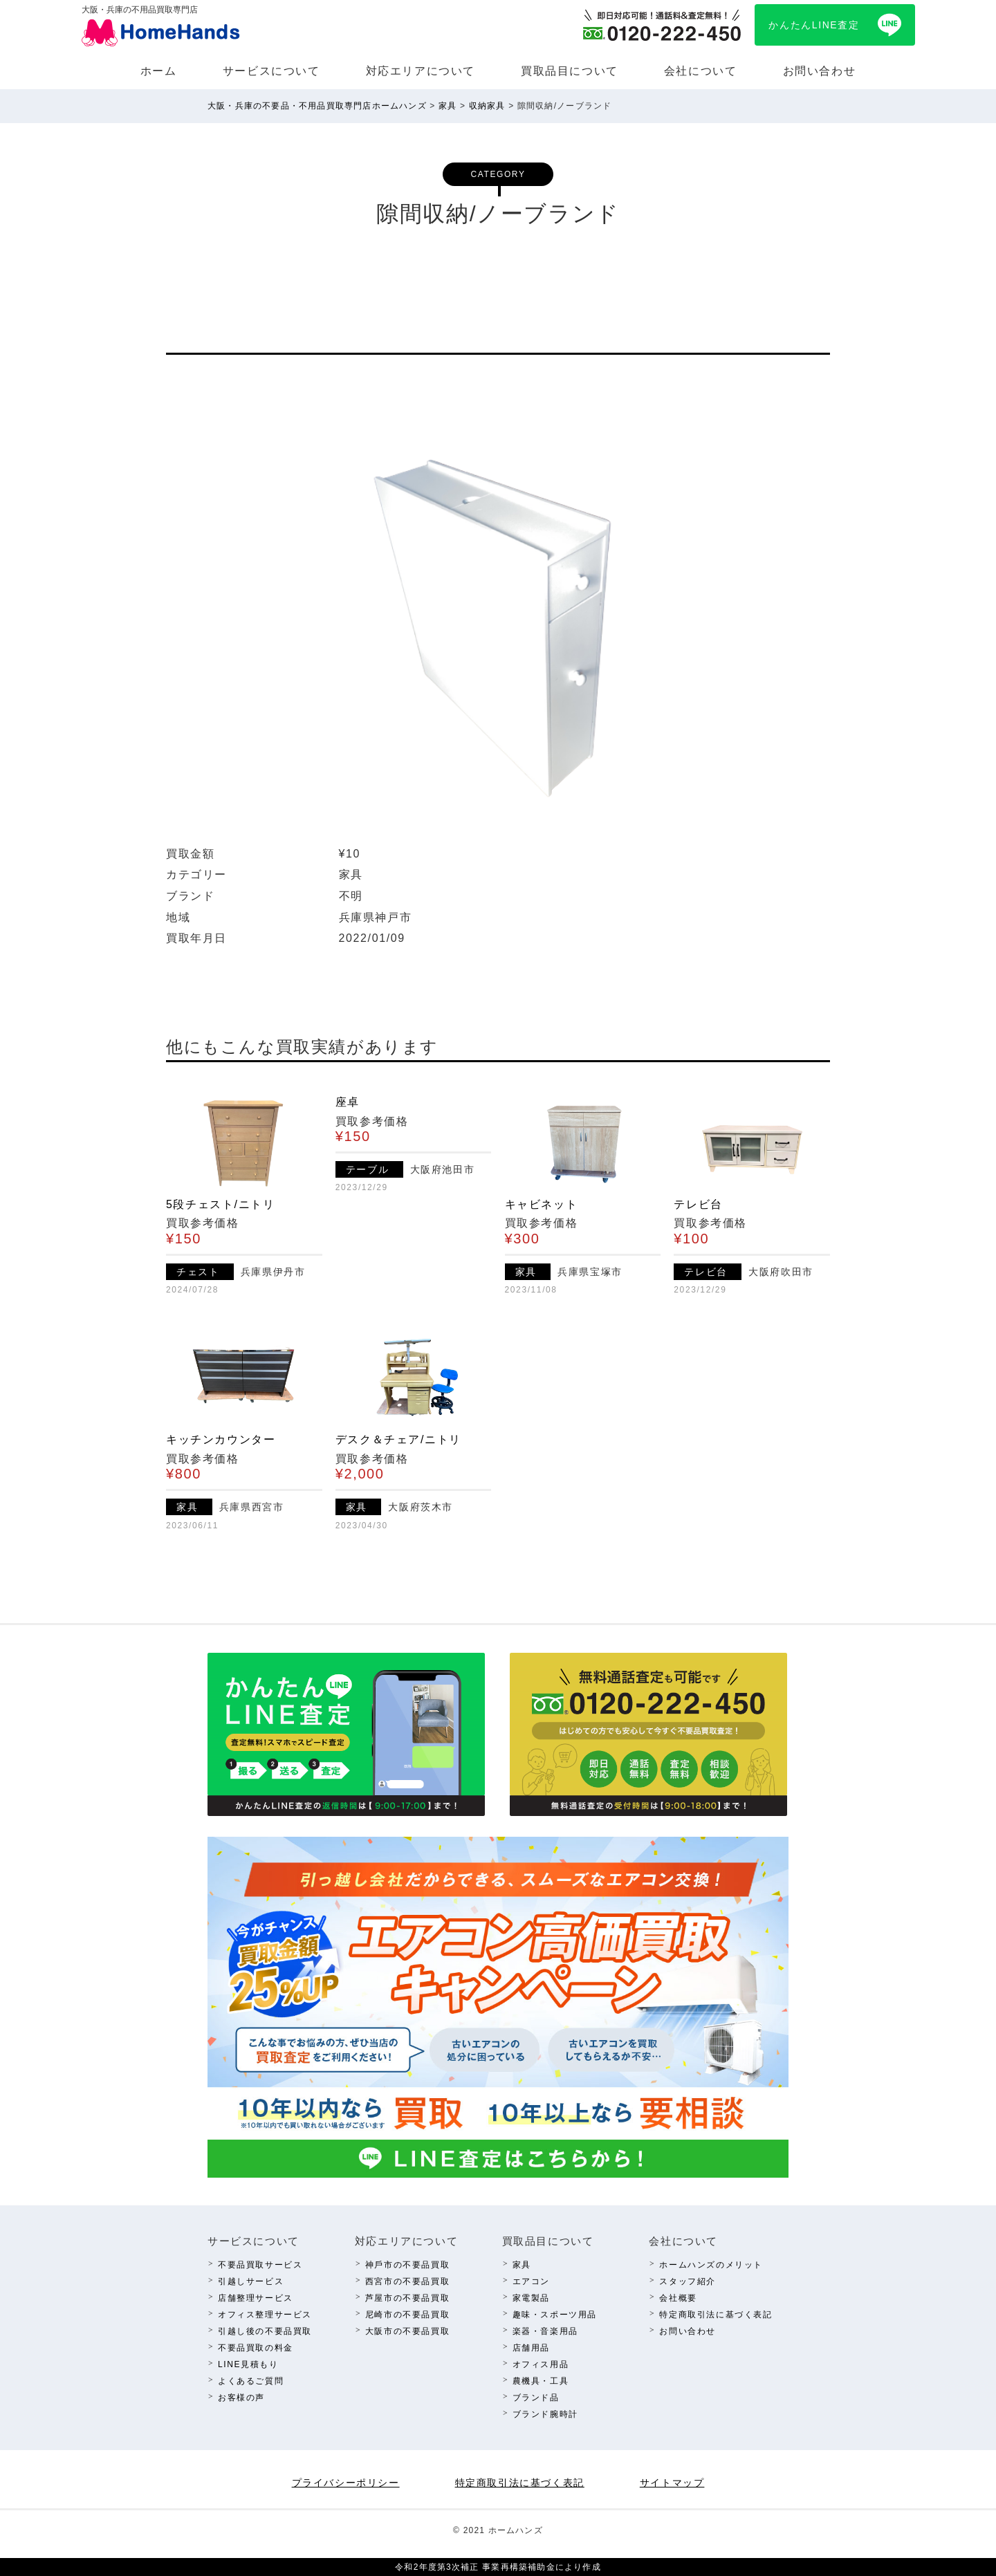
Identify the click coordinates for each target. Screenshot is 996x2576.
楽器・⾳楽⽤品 (545, 2331)
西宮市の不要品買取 (407, 2281)
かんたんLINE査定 (813, 24)
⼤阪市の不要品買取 (407, 2331)
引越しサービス (251, 2281)
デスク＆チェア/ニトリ (398, 1439)
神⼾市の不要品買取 (407, 2265)
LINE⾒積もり (248, 2364)
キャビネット (541, 1204)
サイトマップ (672, 2482)
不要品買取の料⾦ (255, 2348)
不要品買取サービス (260, 2265)
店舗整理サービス (255, 2298)
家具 (522, 2265)
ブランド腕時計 (545, 2414)
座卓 (347, 1102)
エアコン (531, 2281)
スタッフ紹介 (687, 2281)
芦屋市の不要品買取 (407, 2298)
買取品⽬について (569, 71)
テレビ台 (698, 1204)
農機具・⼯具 (541, 2381)
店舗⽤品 (531, 2348)
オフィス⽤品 (541, 2364)
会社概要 (678, 2298)
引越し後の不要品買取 (265, 2331)
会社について (700, 71)
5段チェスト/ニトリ (220, 1204)
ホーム (158, 71)
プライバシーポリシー (346, 2482)
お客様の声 (241, 2397)
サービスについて (271, 71)
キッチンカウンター (220, 1439)
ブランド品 (536, 2397)
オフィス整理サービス (265, 2314)
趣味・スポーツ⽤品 (555, 2314)
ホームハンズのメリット (711, 2265)
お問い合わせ (819, 71)
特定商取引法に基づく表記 (715, 2314)
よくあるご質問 (251, 2381)
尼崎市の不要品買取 (407, 2314)
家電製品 (531, 2298)
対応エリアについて (420, 71)
